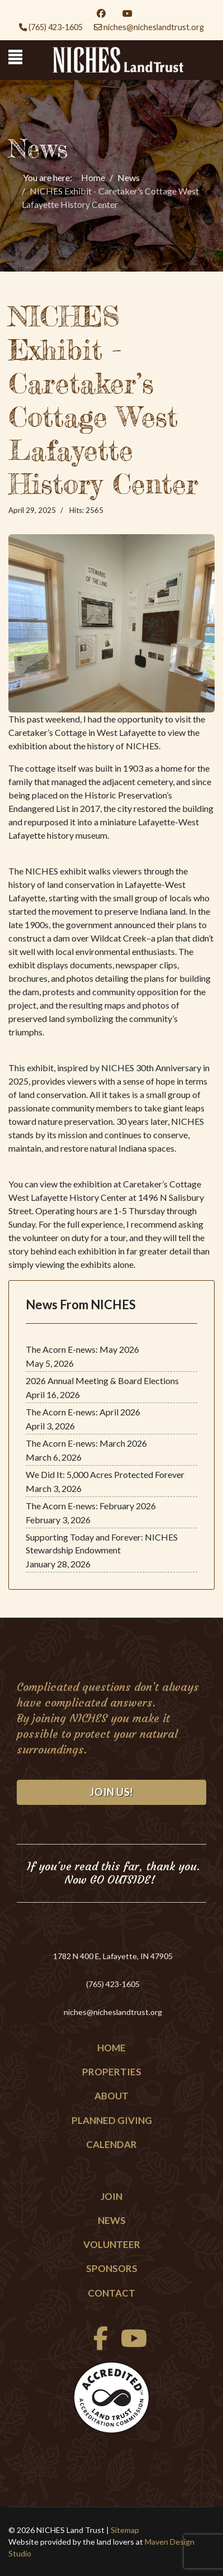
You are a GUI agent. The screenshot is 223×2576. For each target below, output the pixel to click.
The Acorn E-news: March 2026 (86, 1443)
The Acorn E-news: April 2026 (83, 1411)
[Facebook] (101, 13)
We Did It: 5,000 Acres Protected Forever (105, 1474)
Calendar (111, 2144)
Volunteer (111, 2244)
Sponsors (111, 2268)
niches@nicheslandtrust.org (153, 27)
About (111, 2096)
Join (111, 2196)
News (112, 2220)
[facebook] (98, 2344)
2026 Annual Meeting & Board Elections (102, 1380)
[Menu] (15, 57)
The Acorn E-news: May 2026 (82, 1349)
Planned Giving (112, 2120)
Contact (111, 2293)
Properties (111, 2072)
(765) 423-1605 (56, 27)
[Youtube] (127, 13)
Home (111, 2048)
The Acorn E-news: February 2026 (91, 1505)
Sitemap (125, 2530)
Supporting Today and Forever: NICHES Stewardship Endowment (102, 1543)
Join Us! (112, 1792)
